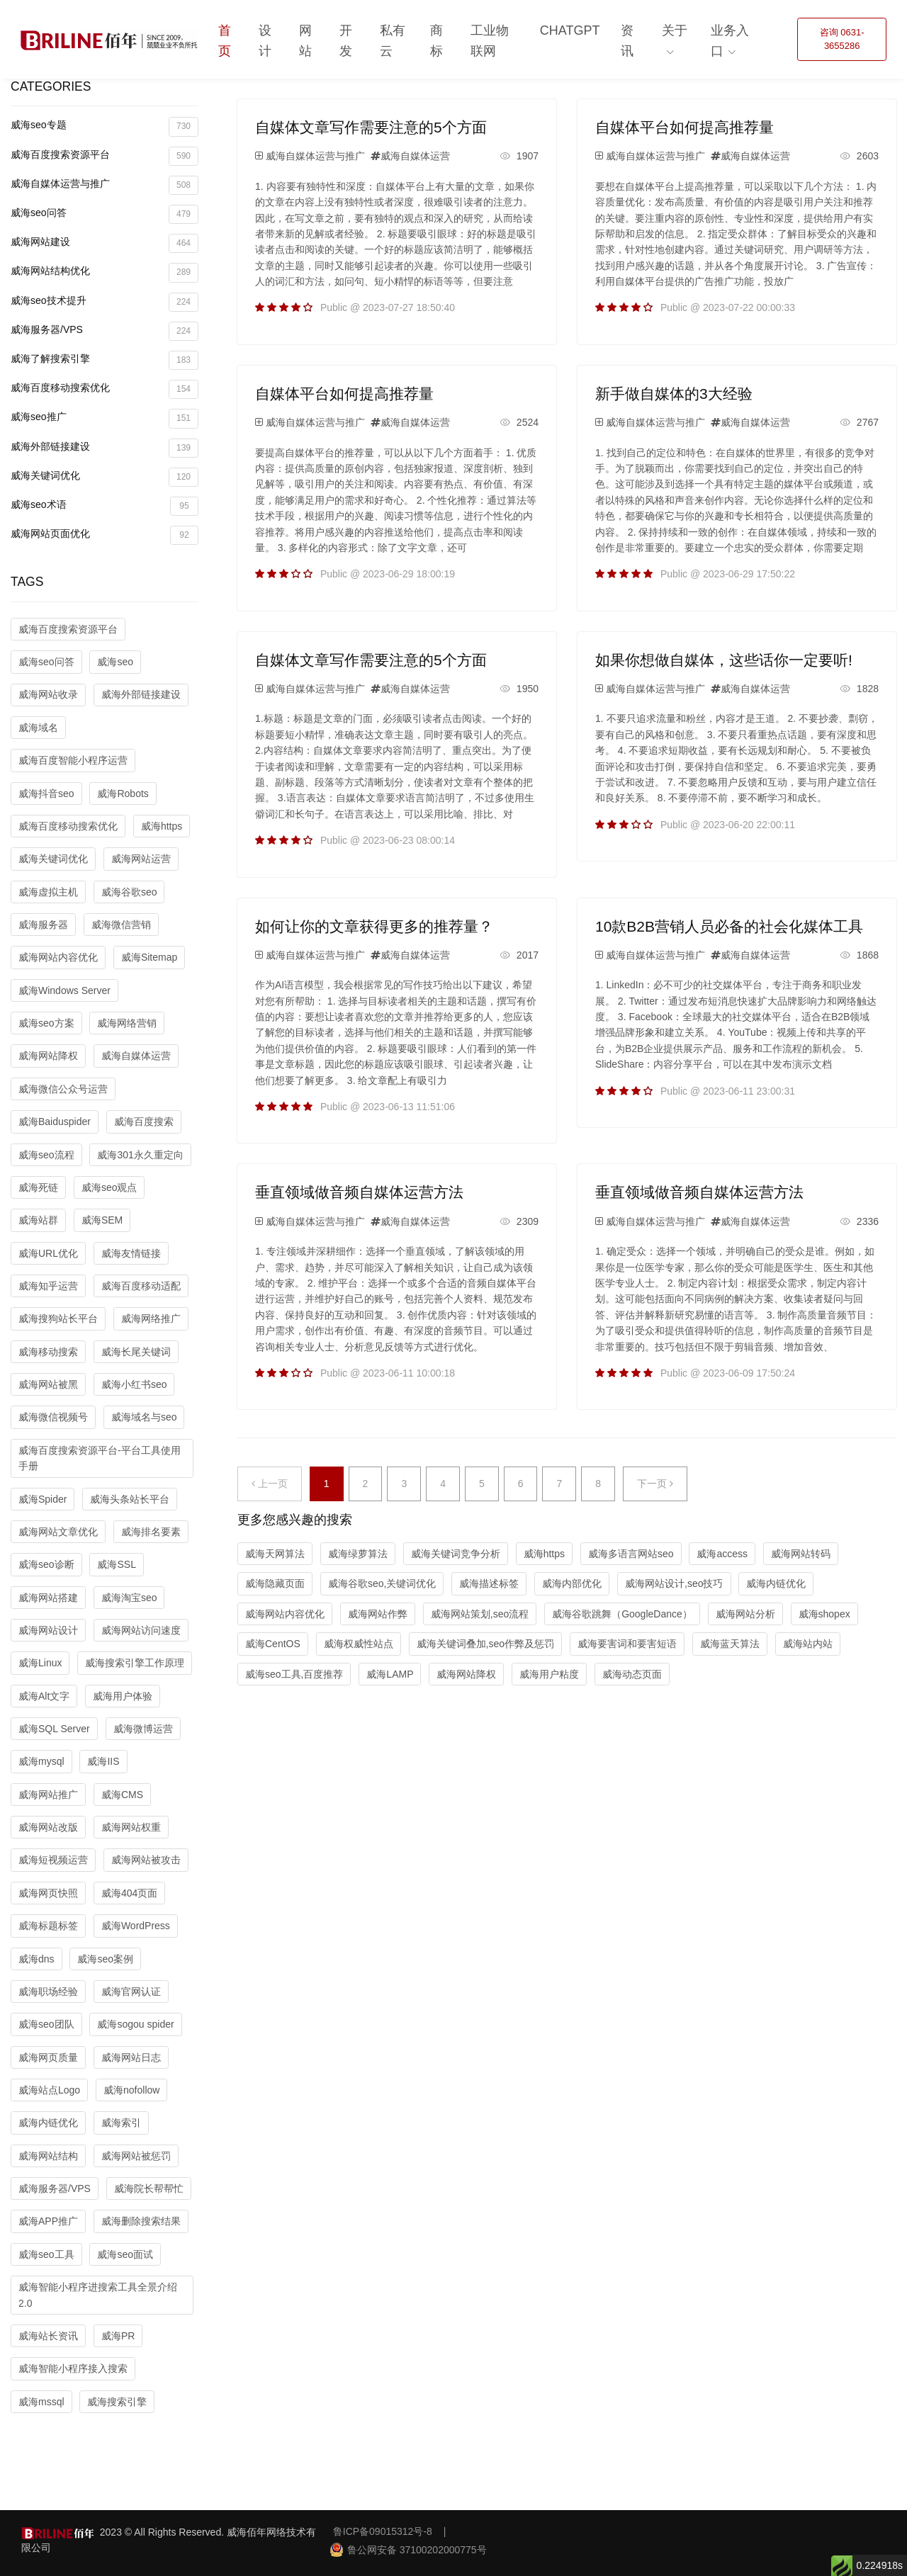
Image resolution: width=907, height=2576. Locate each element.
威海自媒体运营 (136, 1055)
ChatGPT (570, 30)
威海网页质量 (48, 2057)
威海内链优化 (48, 2122)
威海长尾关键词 (136, 1351)
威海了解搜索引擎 (104, 360)
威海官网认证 (131, 1991)
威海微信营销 (121, 924)
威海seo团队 (46, 2024)
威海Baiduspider (54, 1121)
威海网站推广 (48, 1794)
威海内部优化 (572, 1583)
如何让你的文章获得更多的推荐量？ (374, 926)
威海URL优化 (48, 1253)
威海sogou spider (135, 2024)
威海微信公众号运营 (63, 1089)
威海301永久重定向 (140, 1154)
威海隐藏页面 (275, 1583)
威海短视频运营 (53, 1859)
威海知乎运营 (48, 1286)
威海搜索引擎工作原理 (134, 1662)
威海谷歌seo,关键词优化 (382, 1583)
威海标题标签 (48, 1925)
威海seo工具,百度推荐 (294, 1674)
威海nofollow (131, 2090)
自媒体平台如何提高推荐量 (684, 127)
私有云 (392, 40)
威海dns (36, 1959)
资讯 (627, 40)
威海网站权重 (131, 1827)
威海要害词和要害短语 (627, 1643)
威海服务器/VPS (104, 331)
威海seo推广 (104, 418)
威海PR (118, 2335)
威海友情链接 (131, 1253)
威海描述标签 (489, 1583)
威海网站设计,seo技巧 (674, 1583)
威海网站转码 (800, 1553)
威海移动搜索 (48, 1351)
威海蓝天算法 (730, 1643)
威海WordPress (135, 1925)
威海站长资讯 (48, 2335)
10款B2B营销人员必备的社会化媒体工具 (729, 926)
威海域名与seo (144, 1417)
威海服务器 (43, 924)
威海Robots (122, 793)
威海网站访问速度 (141, 1630)
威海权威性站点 (358, 1643)
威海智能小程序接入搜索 (73, 2368)
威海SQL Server (54, 1728)
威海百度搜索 (144, 1121)
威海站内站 (808, 1643)
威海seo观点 (109, 1187)
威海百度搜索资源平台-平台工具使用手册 (99, 1458)
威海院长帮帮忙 (149, 2188)
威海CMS (122, 1794)
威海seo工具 (46, 2254)
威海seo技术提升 (104, 302)
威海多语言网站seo (631, 1553)
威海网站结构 (48, 2156)
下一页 (655, 1483)
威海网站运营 (141, 858)
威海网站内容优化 (58, 957)
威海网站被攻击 (146, 1859)
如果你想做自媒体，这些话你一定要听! (723, 660)
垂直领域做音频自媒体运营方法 (359, 1192)
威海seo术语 (104, 506)
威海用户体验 (122, 1696)
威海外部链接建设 (104, 448)
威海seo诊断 (46, 1564)
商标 (436, 40)
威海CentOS (272, 1643)
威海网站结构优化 (104, 272)
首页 (224, 40)
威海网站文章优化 (58, 1531)
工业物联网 (490, 40)
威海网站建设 (104, 243)
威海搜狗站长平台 (58, 1318)
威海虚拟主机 (48, 892)
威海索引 (121, 2122)
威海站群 (38, 1220)
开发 (345, 40)
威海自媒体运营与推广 (104, 185)
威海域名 (38, 727)
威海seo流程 (46, 1154)
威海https (161, 826)
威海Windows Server (64, 990)
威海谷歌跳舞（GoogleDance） (622, 1614)
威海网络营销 (127, 1023)
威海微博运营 (143, 1728)
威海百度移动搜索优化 (104, 389)
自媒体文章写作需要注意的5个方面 (371, 127)
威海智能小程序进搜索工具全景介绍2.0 (97, 2294)
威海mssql (41, 2401)
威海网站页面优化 (104, 535)
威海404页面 (129, 1893)
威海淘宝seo (129, 1597)
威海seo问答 (104, 214)
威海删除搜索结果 (141, 2221)
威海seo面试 (125, 2254)
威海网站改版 (48, 1827)
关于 (674, 30)
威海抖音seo (46, 793)
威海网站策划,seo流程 (480, 1614)
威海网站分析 (745, 1614)
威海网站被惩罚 (136, 2156)
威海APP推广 (48, 2221)
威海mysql (41, 1761)
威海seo (115, 661)
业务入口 (730, 40)
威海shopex (824, 1614)
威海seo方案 (46, 1023)
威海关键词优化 (104, 477)
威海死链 (38, 1187)
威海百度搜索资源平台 (104, 156)
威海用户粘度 (549, 1674)
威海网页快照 (48, 1893)
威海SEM (102, 1220)
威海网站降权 (48, 1055)
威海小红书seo (134, 1384)
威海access (722, 1553)
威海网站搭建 (48, 1597)
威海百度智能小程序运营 (73, 760)
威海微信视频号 (53, 1417)
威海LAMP (389, 1674)
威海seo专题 (104, 126)
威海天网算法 (275, 1553)
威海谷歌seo (129, 892)
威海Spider (42, 1499)
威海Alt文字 (43, 1696)
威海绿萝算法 (358, 1553)
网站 (305, 40)
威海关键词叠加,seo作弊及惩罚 (485, 1643)
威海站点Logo (49, 2090)
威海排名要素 (151, 1531)
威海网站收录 (48, 694)
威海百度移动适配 (141, 1286)
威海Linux (40, 1662)
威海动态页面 (632, 1674)
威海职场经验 (48, 1991)
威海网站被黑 (48, 1384)
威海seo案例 (105, 1959)
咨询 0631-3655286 (842, 39)
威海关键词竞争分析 (455, 1553)
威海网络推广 (151, 1318)
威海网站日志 (131, 2057)
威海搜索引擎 (117, 2401)
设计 (265, 40)
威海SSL (116, 1564)
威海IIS (103, 1761)
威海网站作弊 (377, 1614)
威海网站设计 (48, 1630)
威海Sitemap (149, 957)
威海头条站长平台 (129, 1499)
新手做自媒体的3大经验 (674, 393)
